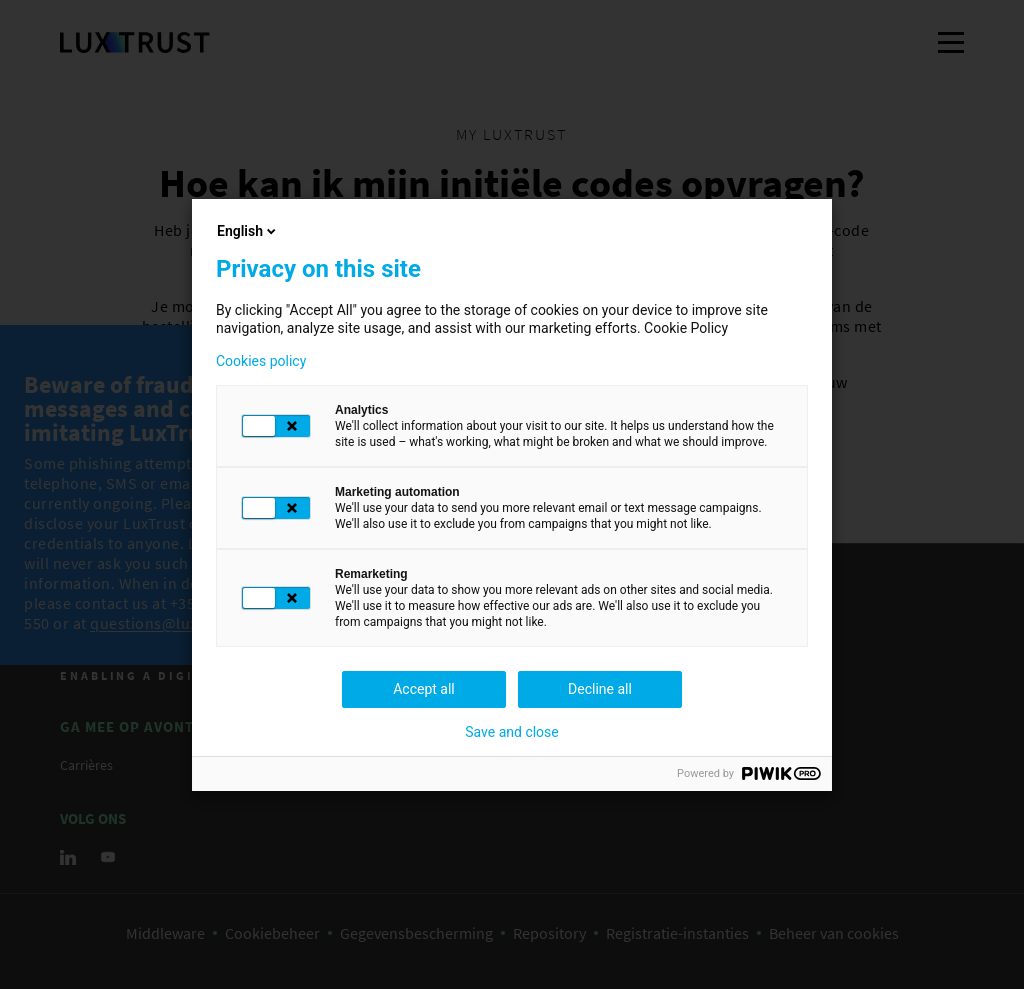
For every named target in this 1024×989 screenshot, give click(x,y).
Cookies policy (261, 361)
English (248, 231)
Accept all (424, 689)
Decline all (600, 689)
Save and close (512, 732)
